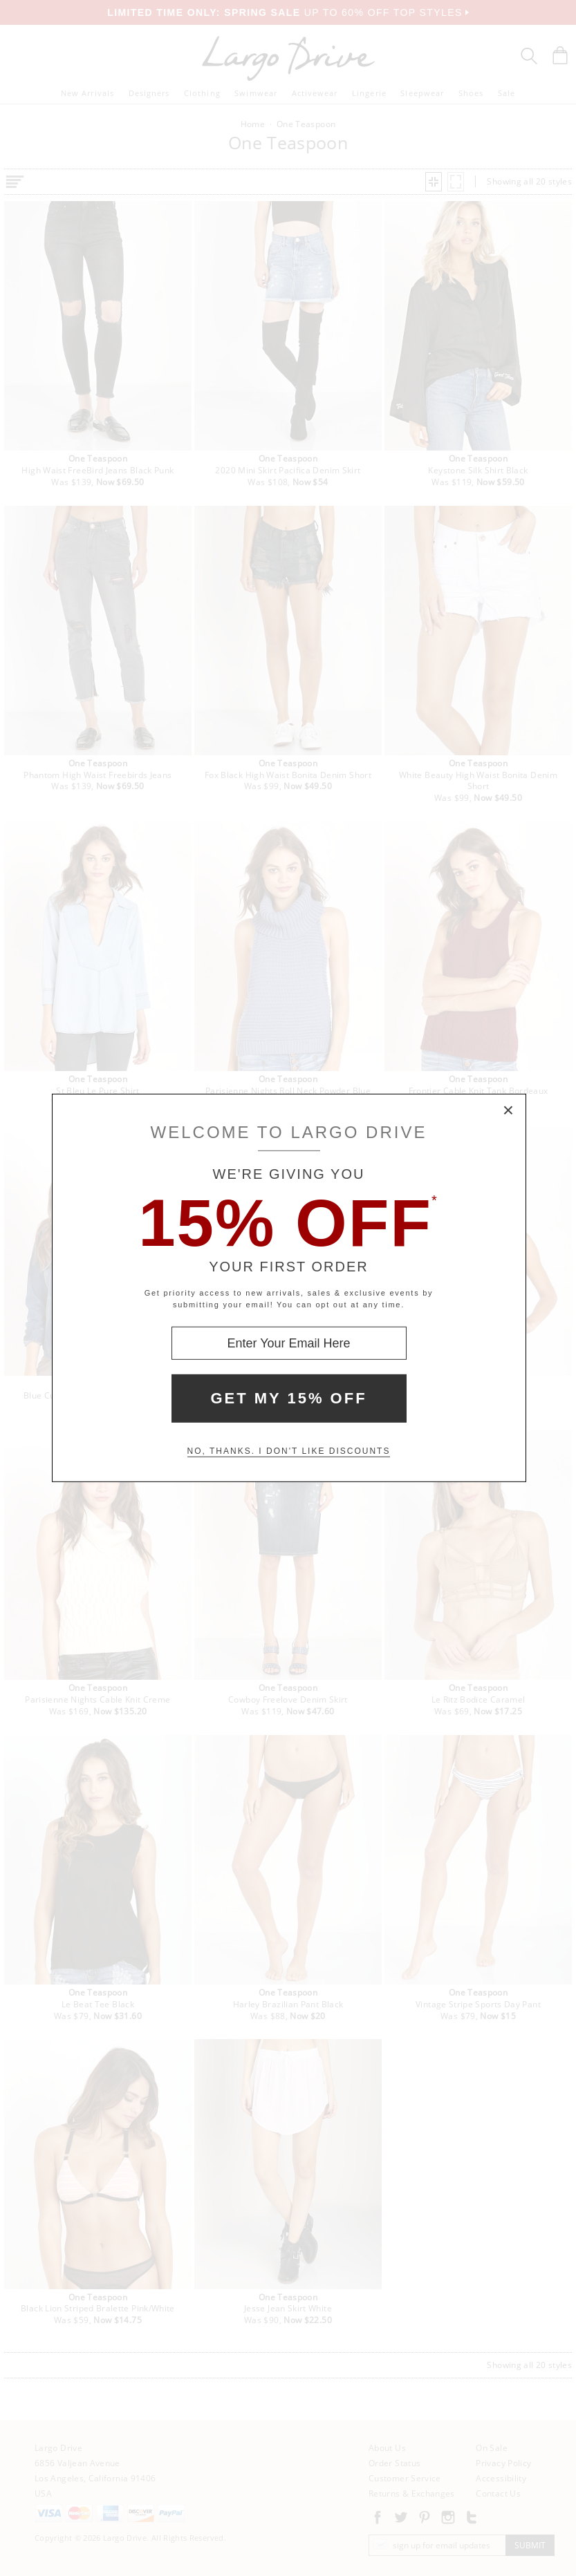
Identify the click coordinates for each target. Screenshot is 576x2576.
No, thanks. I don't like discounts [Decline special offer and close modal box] (289, 1451)
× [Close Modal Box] (509, 1111)
